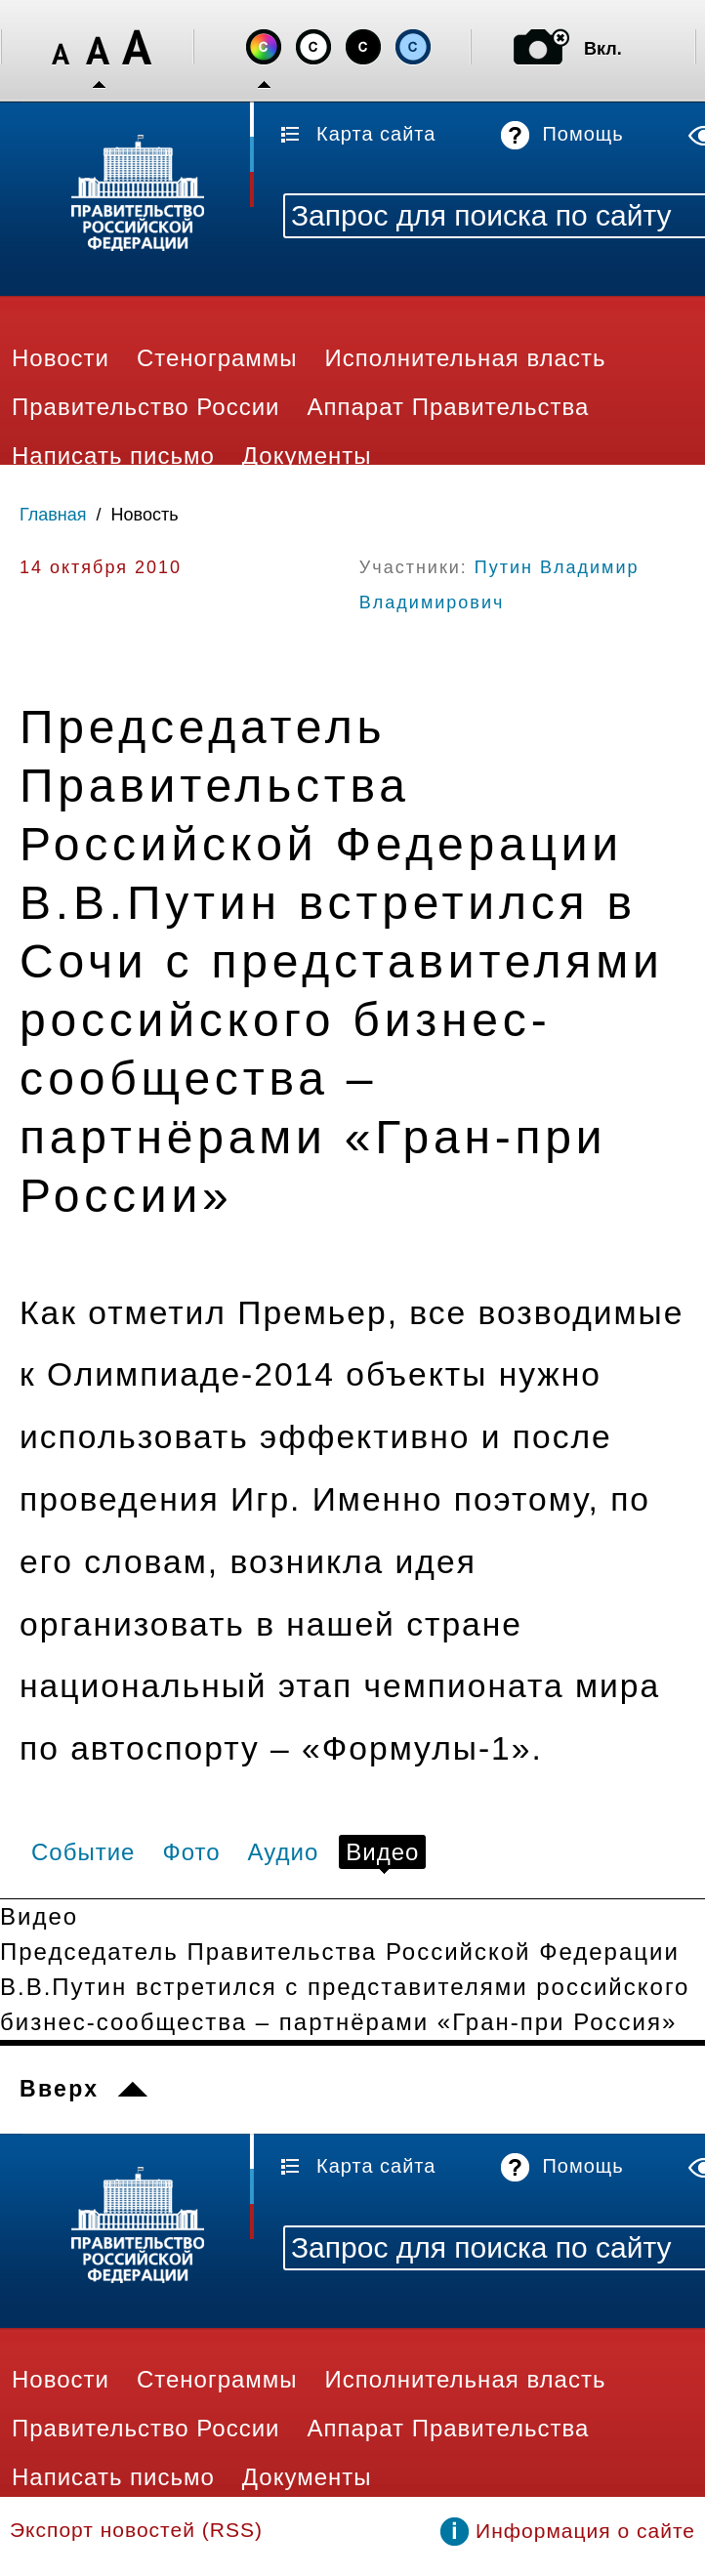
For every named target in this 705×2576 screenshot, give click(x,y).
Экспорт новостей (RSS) (136, 2529)
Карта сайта (375, 134)
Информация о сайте (585, 2530)
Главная (53, 514)
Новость (145, 514)
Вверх (59, 2088)
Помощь (582, 134)
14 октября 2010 (101, 567)
